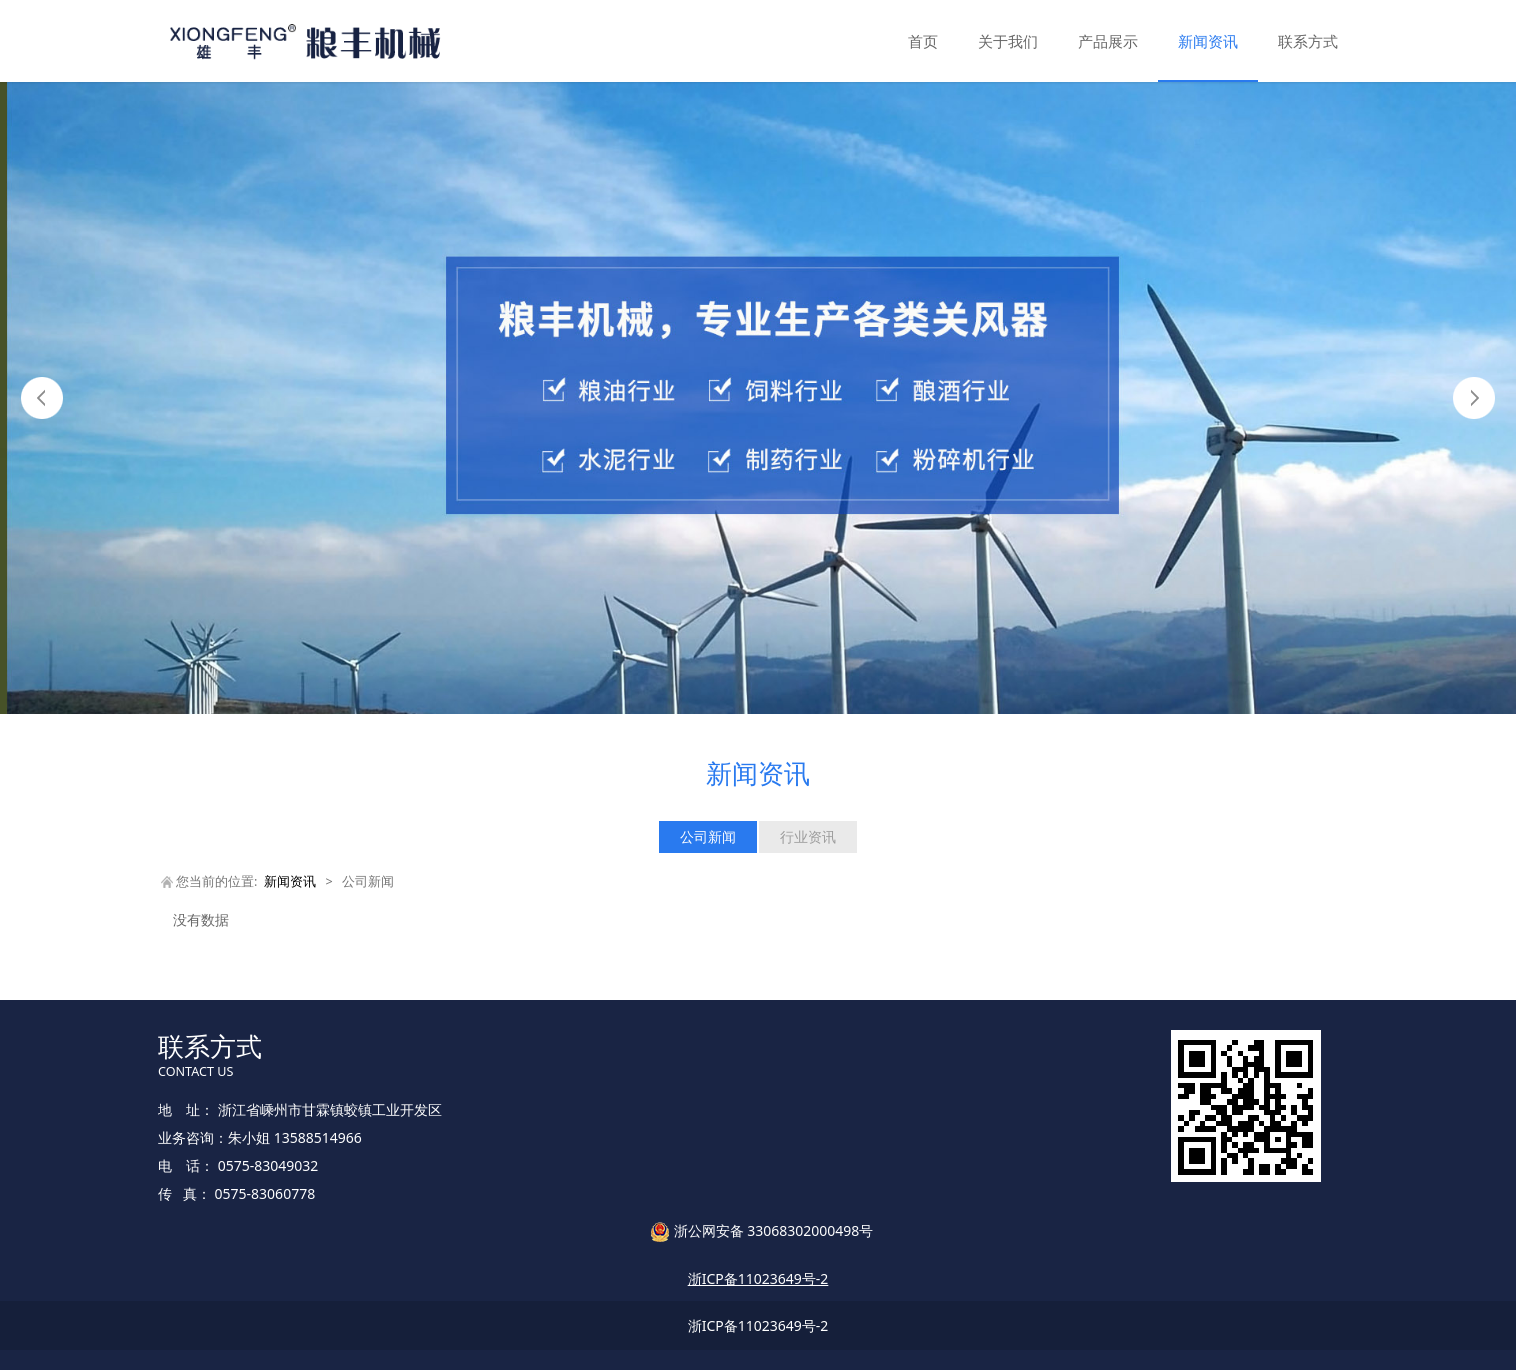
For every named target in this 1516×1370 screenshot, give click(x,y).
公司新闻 (708, 836)
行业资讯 (808, 836)
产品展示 (1108, 41)
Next (1474, 398)
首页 (923, 41)
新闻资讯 (1208, 41)
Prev (42, 398)
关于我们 (1008, 41)
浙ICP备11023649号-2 (758, 1325)
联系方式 (1308, 41)
